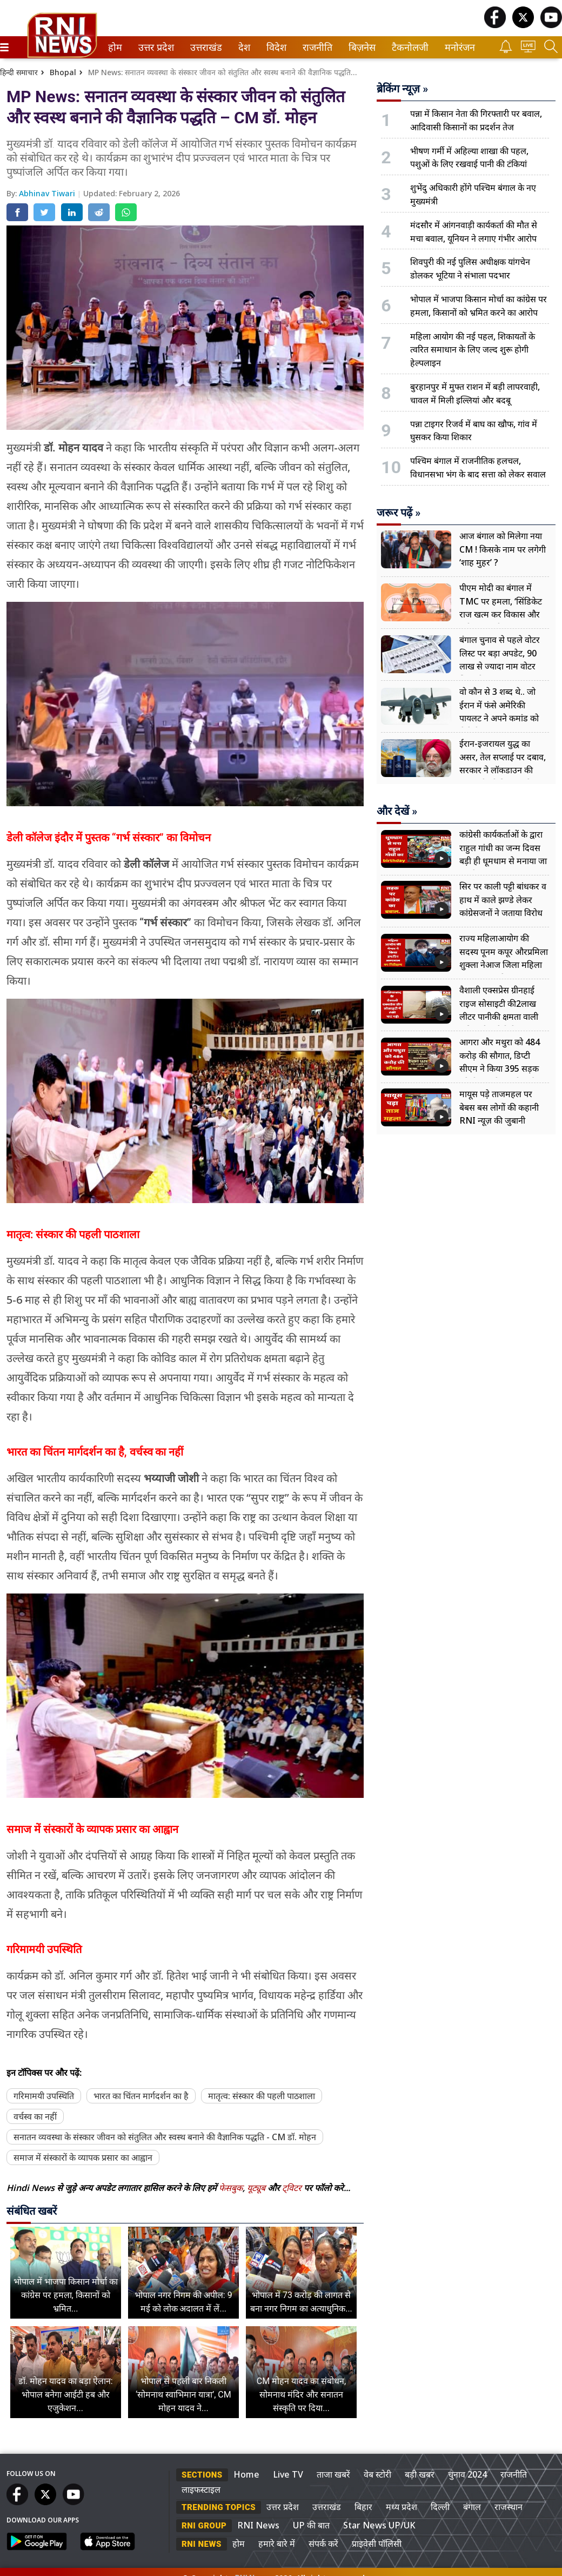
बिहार (363, 2506)
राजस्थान (508, 2506)
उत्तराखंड (204, 47)
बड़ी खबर (419, 2474)
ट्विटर (292, 2187)
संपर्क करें (323, 2543)
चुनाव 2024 (467, 2474)
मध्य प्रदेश (401, 2506)
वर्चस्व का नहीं (35, 2116)
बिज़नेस (360, 47)
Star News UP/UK (379, 2525)
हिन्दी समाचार (19, 72)
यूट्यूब (257, 2187)
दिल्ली (440, 2506)
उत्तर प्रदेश (154, 47)
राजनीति (316, 47)
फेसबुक (231, 2187)
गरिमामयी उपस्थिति (44, 2095)
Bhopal (63, 72)
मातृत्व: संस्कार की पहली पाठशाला (261, 2095)
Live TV (288, 2474)
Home (246, 2474)
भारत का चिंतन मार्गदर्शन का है (141, 2095)
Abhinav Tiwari (48, 193)
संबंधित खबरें (31, 2211)
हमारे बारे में (276, 2543)
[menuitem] (115, 47)
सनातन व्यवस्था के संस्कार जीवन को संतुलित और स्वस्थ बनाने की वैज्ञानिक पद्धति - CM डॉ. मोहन (165, 2136)
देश (243, 47)
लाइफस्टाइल (201, 2489)
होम (114, 47)
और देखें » (397, 811)
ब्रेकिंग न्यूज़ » (402, 88)
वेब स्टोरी (377, 2474)
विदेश (275, 47)
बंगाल (472, 2506)
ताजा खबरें (333, 2474)
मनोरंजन (458, 47)
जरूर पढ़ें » (398, 512)
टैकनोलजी (408, 47)
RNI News (258, 2525)
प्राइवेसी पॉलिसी (377, 2543)
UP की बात (311, 2525)
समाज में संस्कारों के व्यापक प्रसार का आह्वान (83, 2157)
